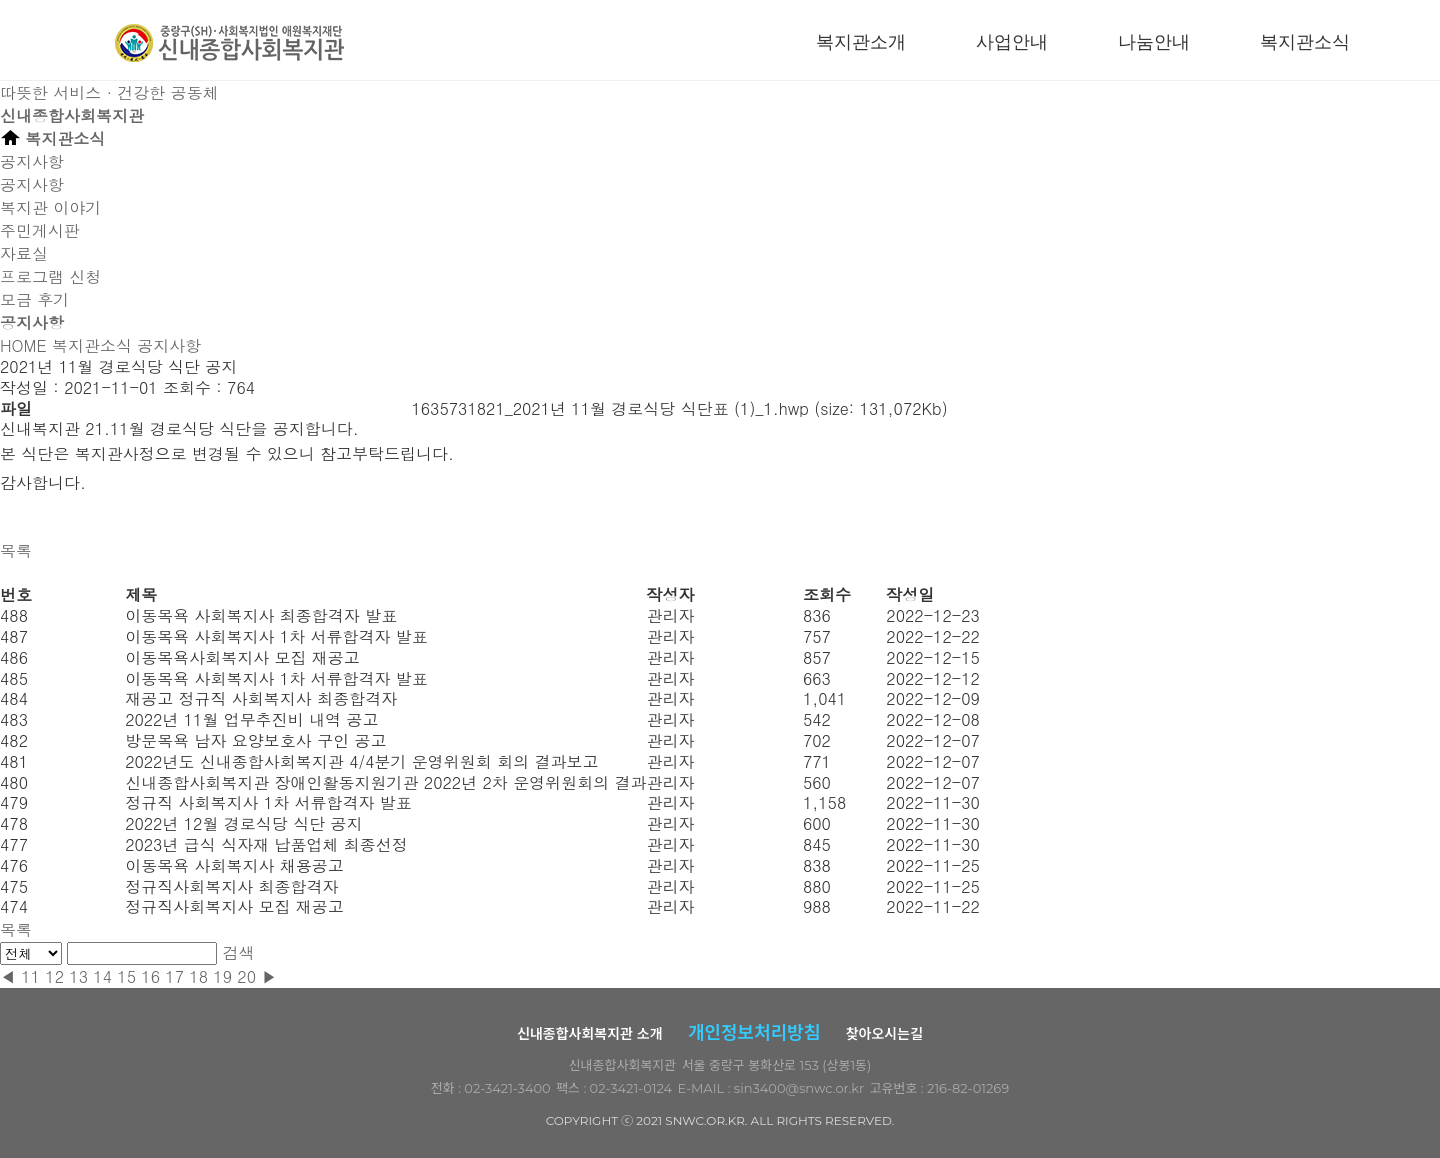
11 (30, 976)
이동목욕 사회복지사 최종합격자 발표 (261, 615)
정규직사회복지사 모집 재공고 (234, 906)
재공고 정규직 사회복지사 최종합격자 (261, 698)
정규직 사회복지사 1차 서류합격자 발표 (268, 802)
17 (174, 976)
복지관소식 (1305, 42)
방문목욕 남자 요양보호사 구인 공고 (255, 740)
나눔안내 (1154, 42)
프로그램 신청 (50, 276)
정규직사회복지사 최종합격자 (231, 886)
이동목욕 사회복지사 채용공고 (234, 865)
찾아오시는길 (884, 1034)
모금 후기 (34, 299)
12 (54, 976)
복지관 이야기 (50, 207)
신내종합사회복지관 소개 (590, 1034)
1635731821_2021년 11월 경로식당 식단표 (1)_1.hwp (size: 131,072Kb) (679, 408)
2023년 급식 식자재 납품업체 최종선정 (266, 844)
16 (150, 976)
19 (222, 976)
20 (246, 976)
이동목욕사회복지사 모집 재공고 (242, 657)
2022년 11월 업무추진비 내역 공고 (251, 719)
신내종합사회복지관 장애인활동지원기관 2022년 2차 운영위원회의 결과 (385, 782)
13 (78, 976)
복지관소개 (861, 42)
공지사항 (32, 184)
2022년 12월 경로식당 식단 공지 (243, 823)
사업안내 (1012, 42)
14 (102, 976)
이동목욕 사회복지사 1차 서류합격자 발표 (276, 636)
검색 (239, 952)
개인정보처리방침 (754, 1033)
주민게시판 (40, 230)
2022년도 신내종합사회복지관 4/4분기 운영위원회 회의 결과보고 (361, 761)
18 (198, 976)
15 (126, 976)
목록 (16, 550)
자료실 (24, 253)
